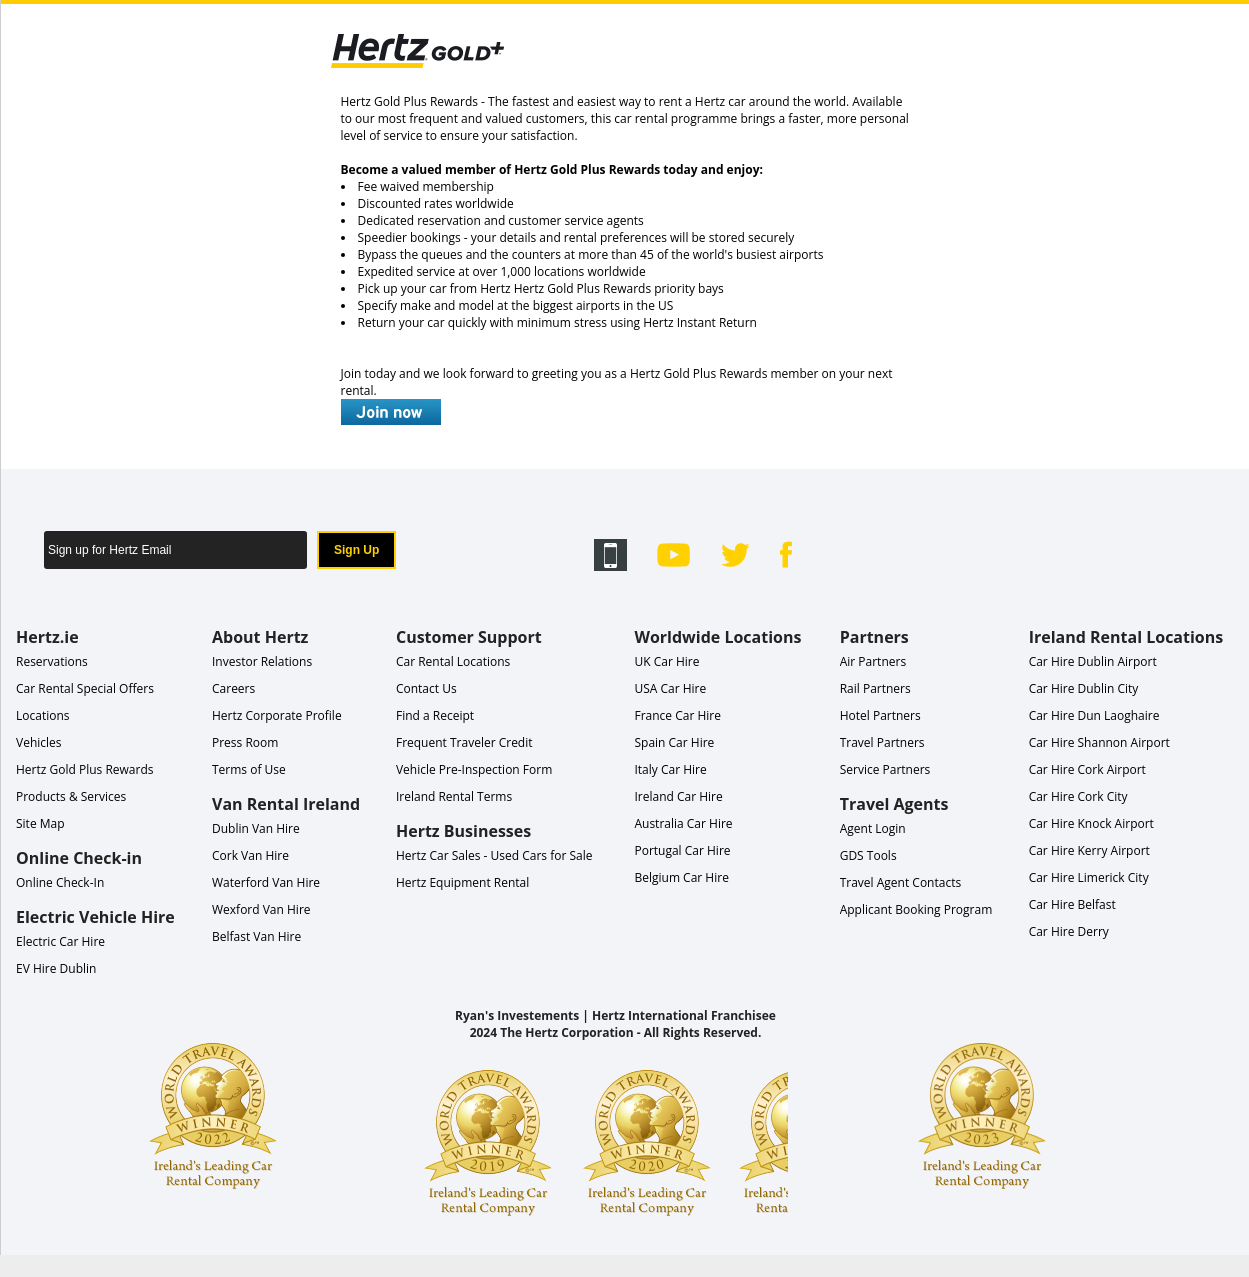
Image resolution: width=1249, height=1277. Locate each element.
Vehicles (39, 742)
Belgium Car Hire (681, 877)
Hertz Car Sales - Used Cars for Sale (494, 855)
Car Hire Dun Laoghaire (1094, 715)
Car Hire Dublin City (1084, 688)
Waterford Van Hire (266, 882)
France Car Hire (677, 715)
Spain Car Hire (674, 742)
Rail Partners (875, 688)
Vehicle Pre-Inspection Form (474, 769)
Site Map (40, 823)
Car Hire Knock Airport (1091, 823)
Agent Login (873, 828)
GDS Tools (868, 855)
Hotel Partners (880, 715)
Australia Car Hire (683, 823)
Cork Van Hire (250, 855)
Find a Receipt (435, 715)
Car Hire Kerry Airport (1089, 850)
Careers (233, 688)
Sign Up (356, 550)
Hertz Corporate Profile (277, 715)
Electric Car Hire (60, 941)
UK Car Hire (666, 661)
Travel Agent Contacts (900, 882)
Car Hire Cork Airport (1087, 769)
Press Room (245, 742)
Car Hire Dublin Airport (1093, 661)
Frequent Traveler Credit (464, 742)
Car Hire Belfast (1072, 904)
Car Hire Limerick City (1089, 877)
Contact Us (426, 688)
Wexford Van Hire (261, 909)
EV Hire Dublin (56, 968)
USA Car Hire (670, 688)
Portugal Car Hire (682, 850)
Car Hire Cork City (1078, 796)
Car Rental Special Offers (85, 688)
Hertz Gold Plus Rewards (84, 769)
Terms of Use (249, 769)
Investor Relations (262, 661)
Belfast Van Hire (256, 936)
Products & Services (71, 796)
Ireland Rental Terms (454, 796)
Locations (43, 715)
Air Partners (873, 661)
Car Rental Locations (453, 661)
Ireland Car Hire (678, 796)
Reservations (52, 661)
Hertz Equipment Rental (462, 882)
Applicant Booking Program (916, 909)
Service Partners (885, 769)
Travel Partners (882, 742)
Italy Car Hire (670, 769)
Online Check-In (60, 882)
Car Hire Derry (1069, 931)
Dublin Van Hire (256, 828)
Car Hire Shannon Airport (1099, 742)
